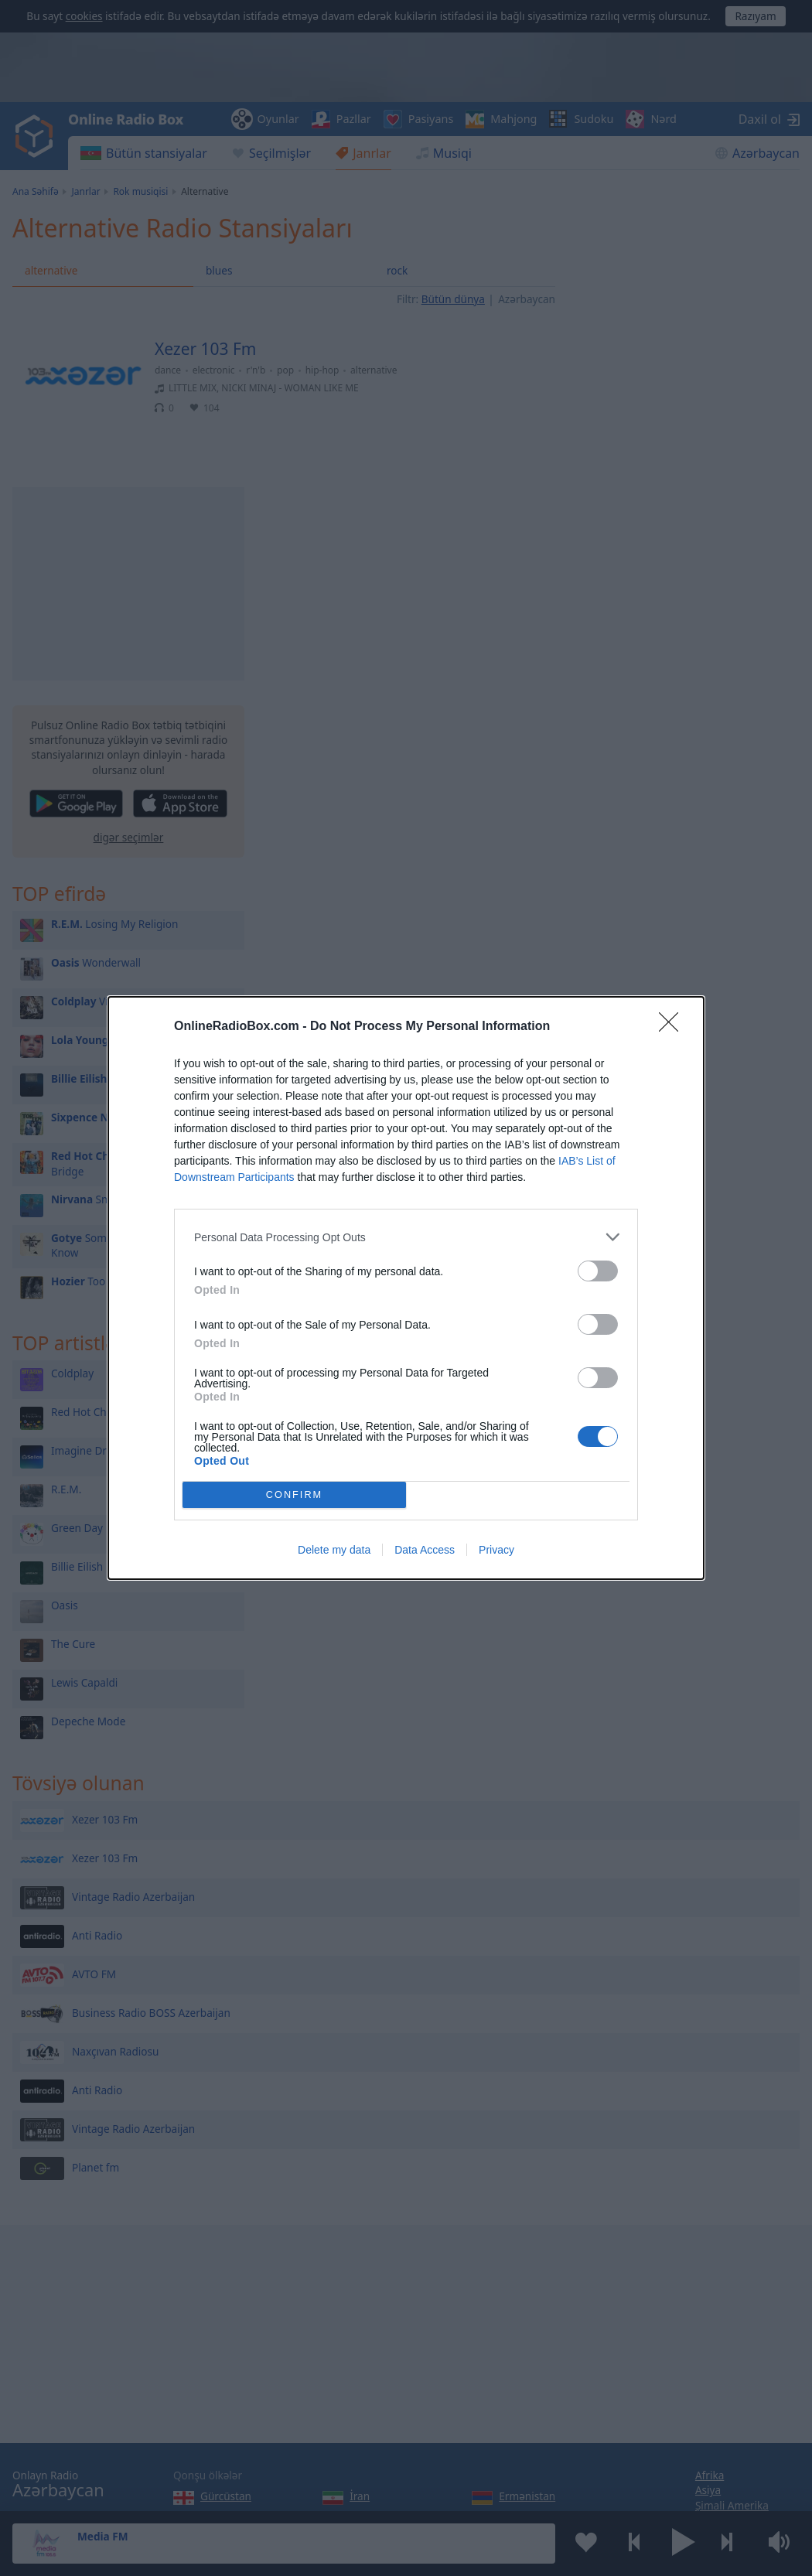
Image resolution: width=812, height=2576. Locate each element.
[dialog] (406, 1288)
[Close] (673, 1027)
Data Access (424, 1550)
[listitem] (406, 1237)
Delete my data (334, 1550)
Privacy (496, 1550)
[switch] (598, 1271)
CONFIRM (294, 1495)
